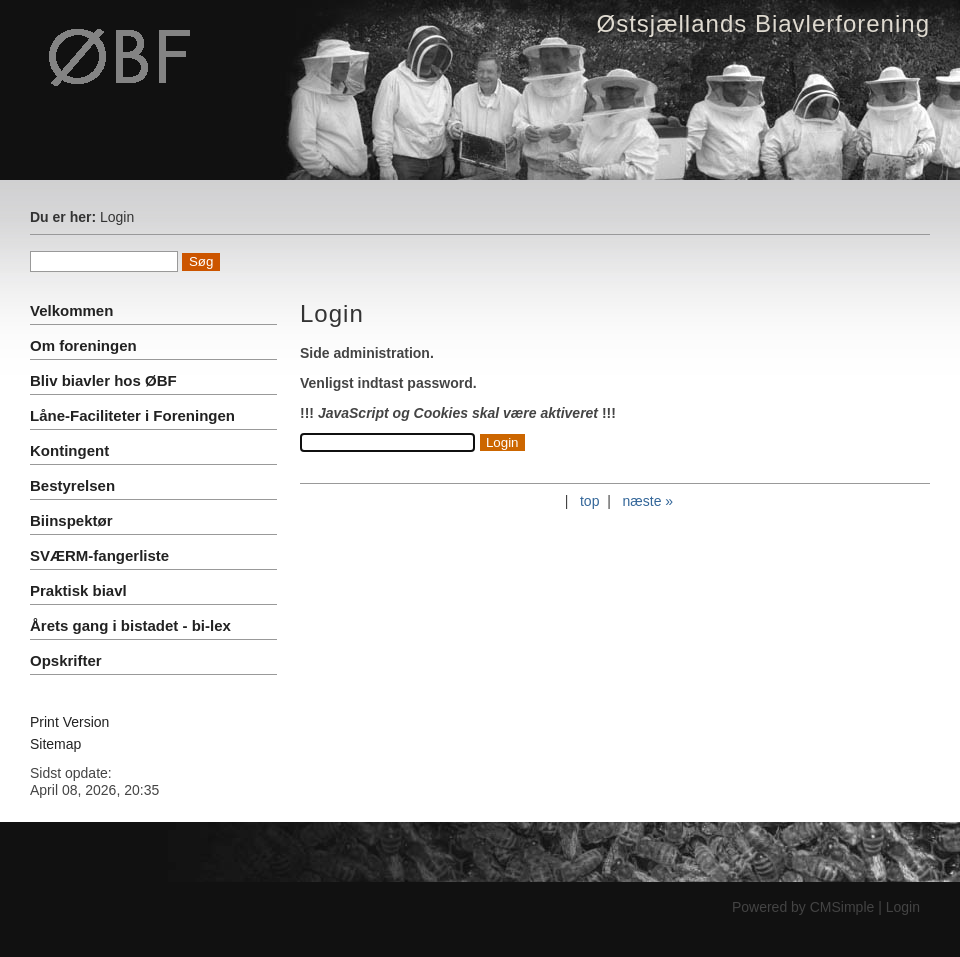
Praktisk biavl (78, 590)
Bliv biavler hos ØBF (103, 380)
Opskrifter (66, 660)
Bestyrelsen (72, 485)
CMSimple (842, 907)
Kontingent (69, 450)
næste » (648, 501)
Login (903, 907)
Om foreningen (83, 345)
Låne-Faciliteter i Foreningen (132, 415)
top (589, 501)
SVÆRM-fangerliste (99, 555)
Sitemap (55, 744)
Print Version (69, 722)
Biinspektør (71, 520)
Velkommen (71, 310)
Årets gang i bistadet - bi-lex (130, 625)
